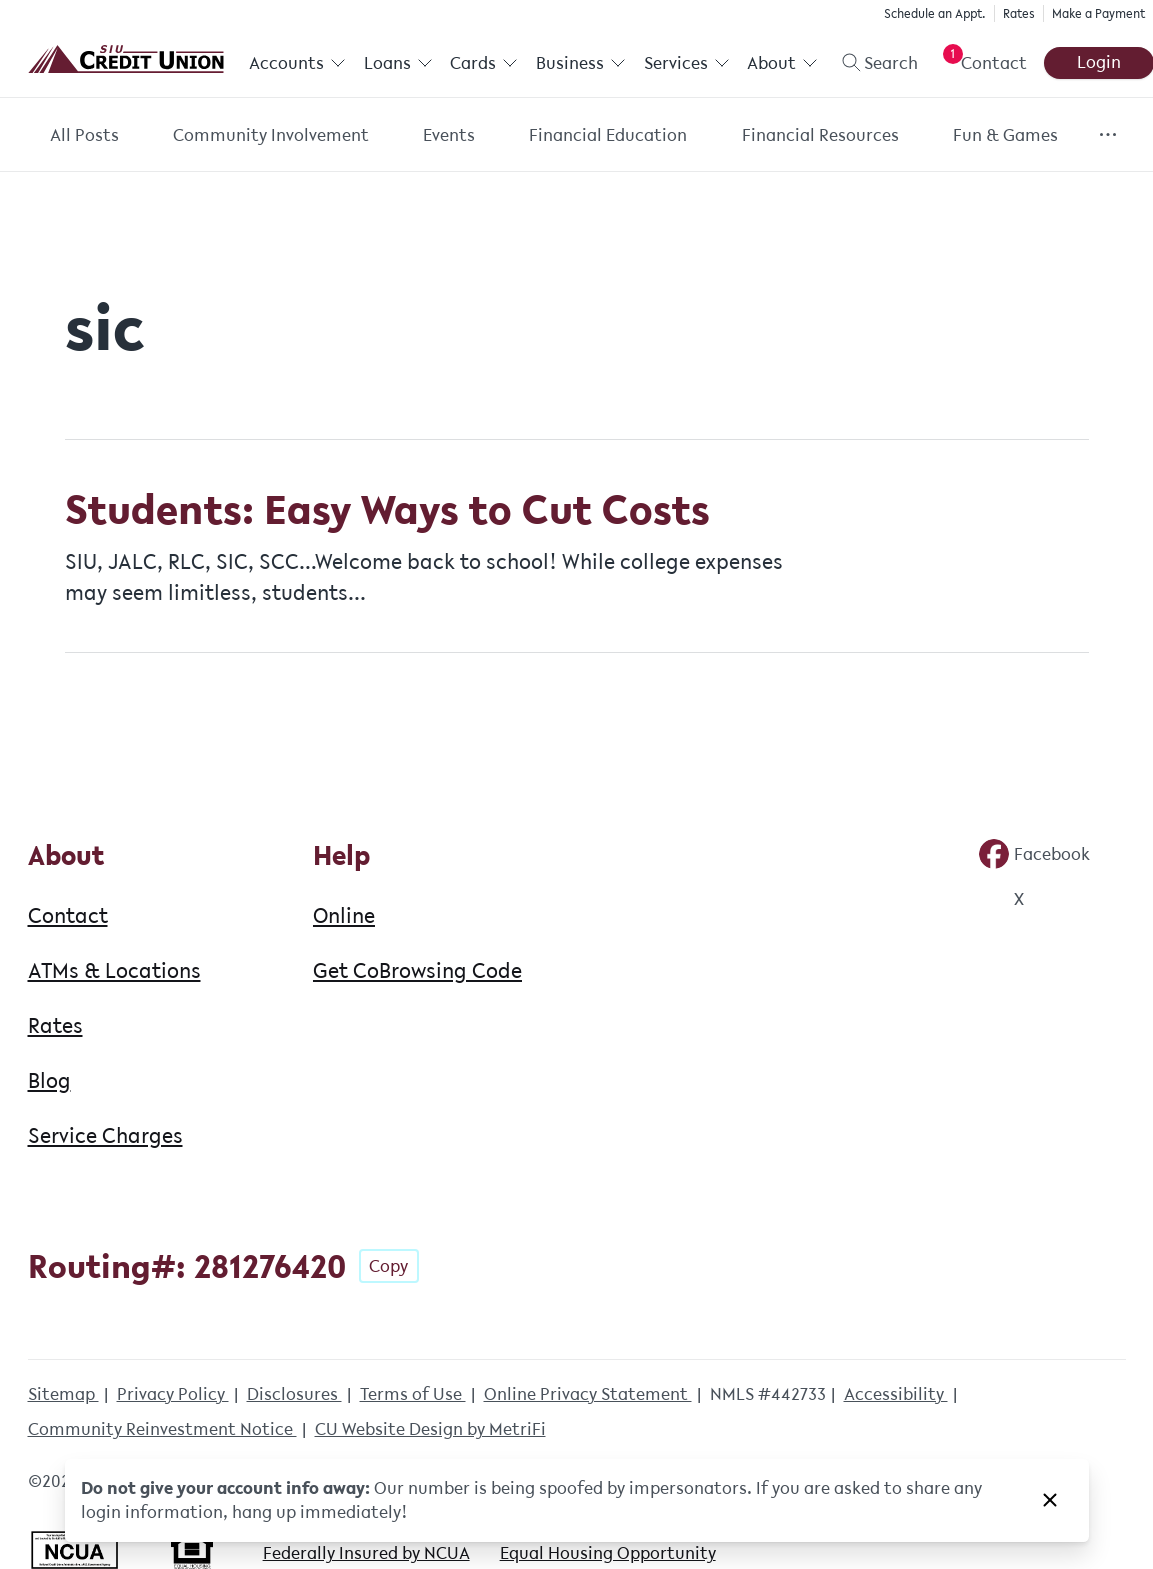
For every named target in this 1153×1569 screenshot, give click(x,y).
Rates (1019, 13)
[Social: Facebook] (1034, 854)
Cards (484, 63)
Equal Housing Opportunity (608, 1553)
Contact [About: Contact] (68, 915)
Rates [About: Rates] (55, 1025)
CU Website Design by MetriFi (430, 1429)
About (782, 63)
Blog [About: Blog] (49, 1080)
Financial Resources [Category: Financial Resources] (820, 135)
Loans (397, 63)
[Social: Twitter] (1001, 899)
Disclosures (294, 1394)
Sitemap (63, 1394)
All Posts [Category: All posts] (84, 135)
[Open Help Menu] (980, 63)
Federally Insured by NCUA (366, 1553)
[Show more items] (1107, 134)
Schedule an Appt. (935, 13)
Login (1098, 62)
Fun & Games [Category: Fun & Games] (1005, 135)
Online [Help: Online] (344, 915)
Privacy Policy (173, 1394)
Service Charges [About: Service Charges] (105, 1135)
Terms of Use (413, 1394)
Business (581, 63)
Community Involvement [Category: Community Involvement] (271, 135)
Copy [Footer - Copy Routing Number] (388, 1266)
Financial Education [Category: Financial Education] (608, 135)
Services (686, 63)
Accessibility (896, 1394)
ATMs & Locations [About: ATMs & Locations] (114, 970)
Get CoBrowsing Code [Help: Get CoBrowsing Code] (417, 970)
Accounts (297, 63)
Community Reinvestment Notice (162, 1429)
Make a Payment (1098, 13)
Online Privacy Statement (588, 1394)
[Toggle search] (872, 63)
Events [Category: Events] (449, 135)
